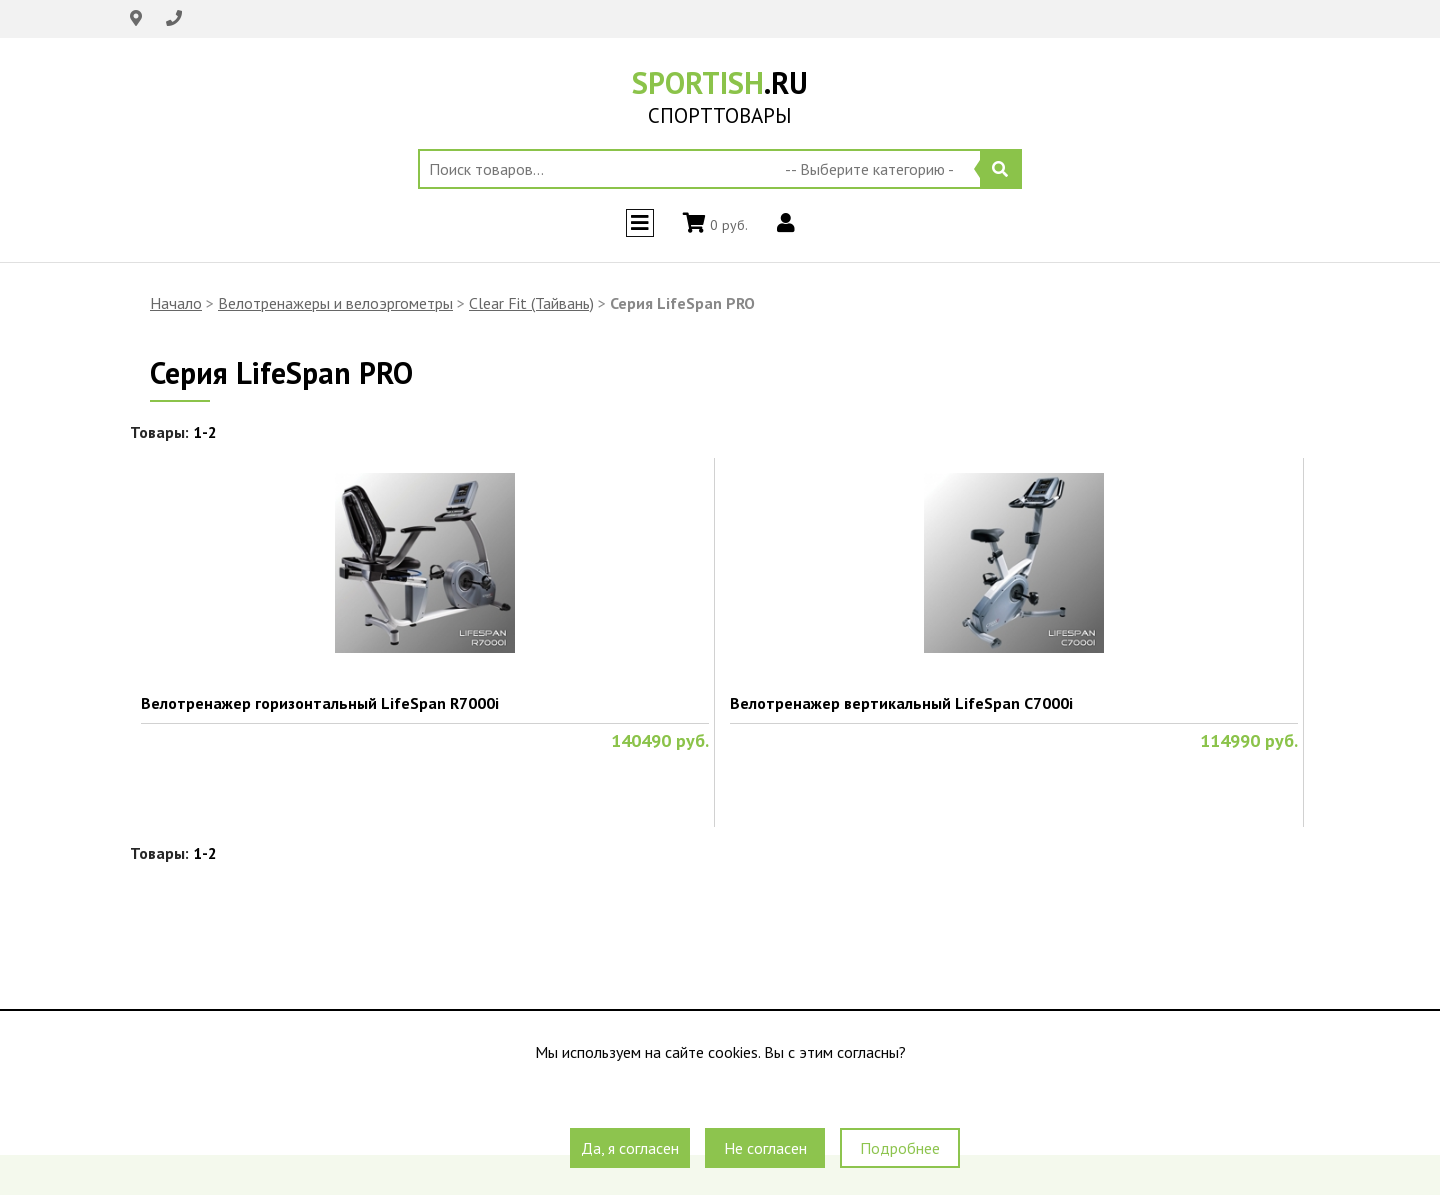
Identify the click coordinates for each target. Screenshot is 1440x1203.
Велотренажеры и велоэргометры (335, 303)
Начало (176, 303)
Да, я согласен (630, 1148)
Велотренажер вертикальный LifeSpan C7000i (901, 703)
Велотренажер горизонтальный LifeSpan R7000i (320, 703)
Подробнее (900, 1148)
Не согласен (765, 1148)
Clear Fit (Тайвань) (531, 303)
